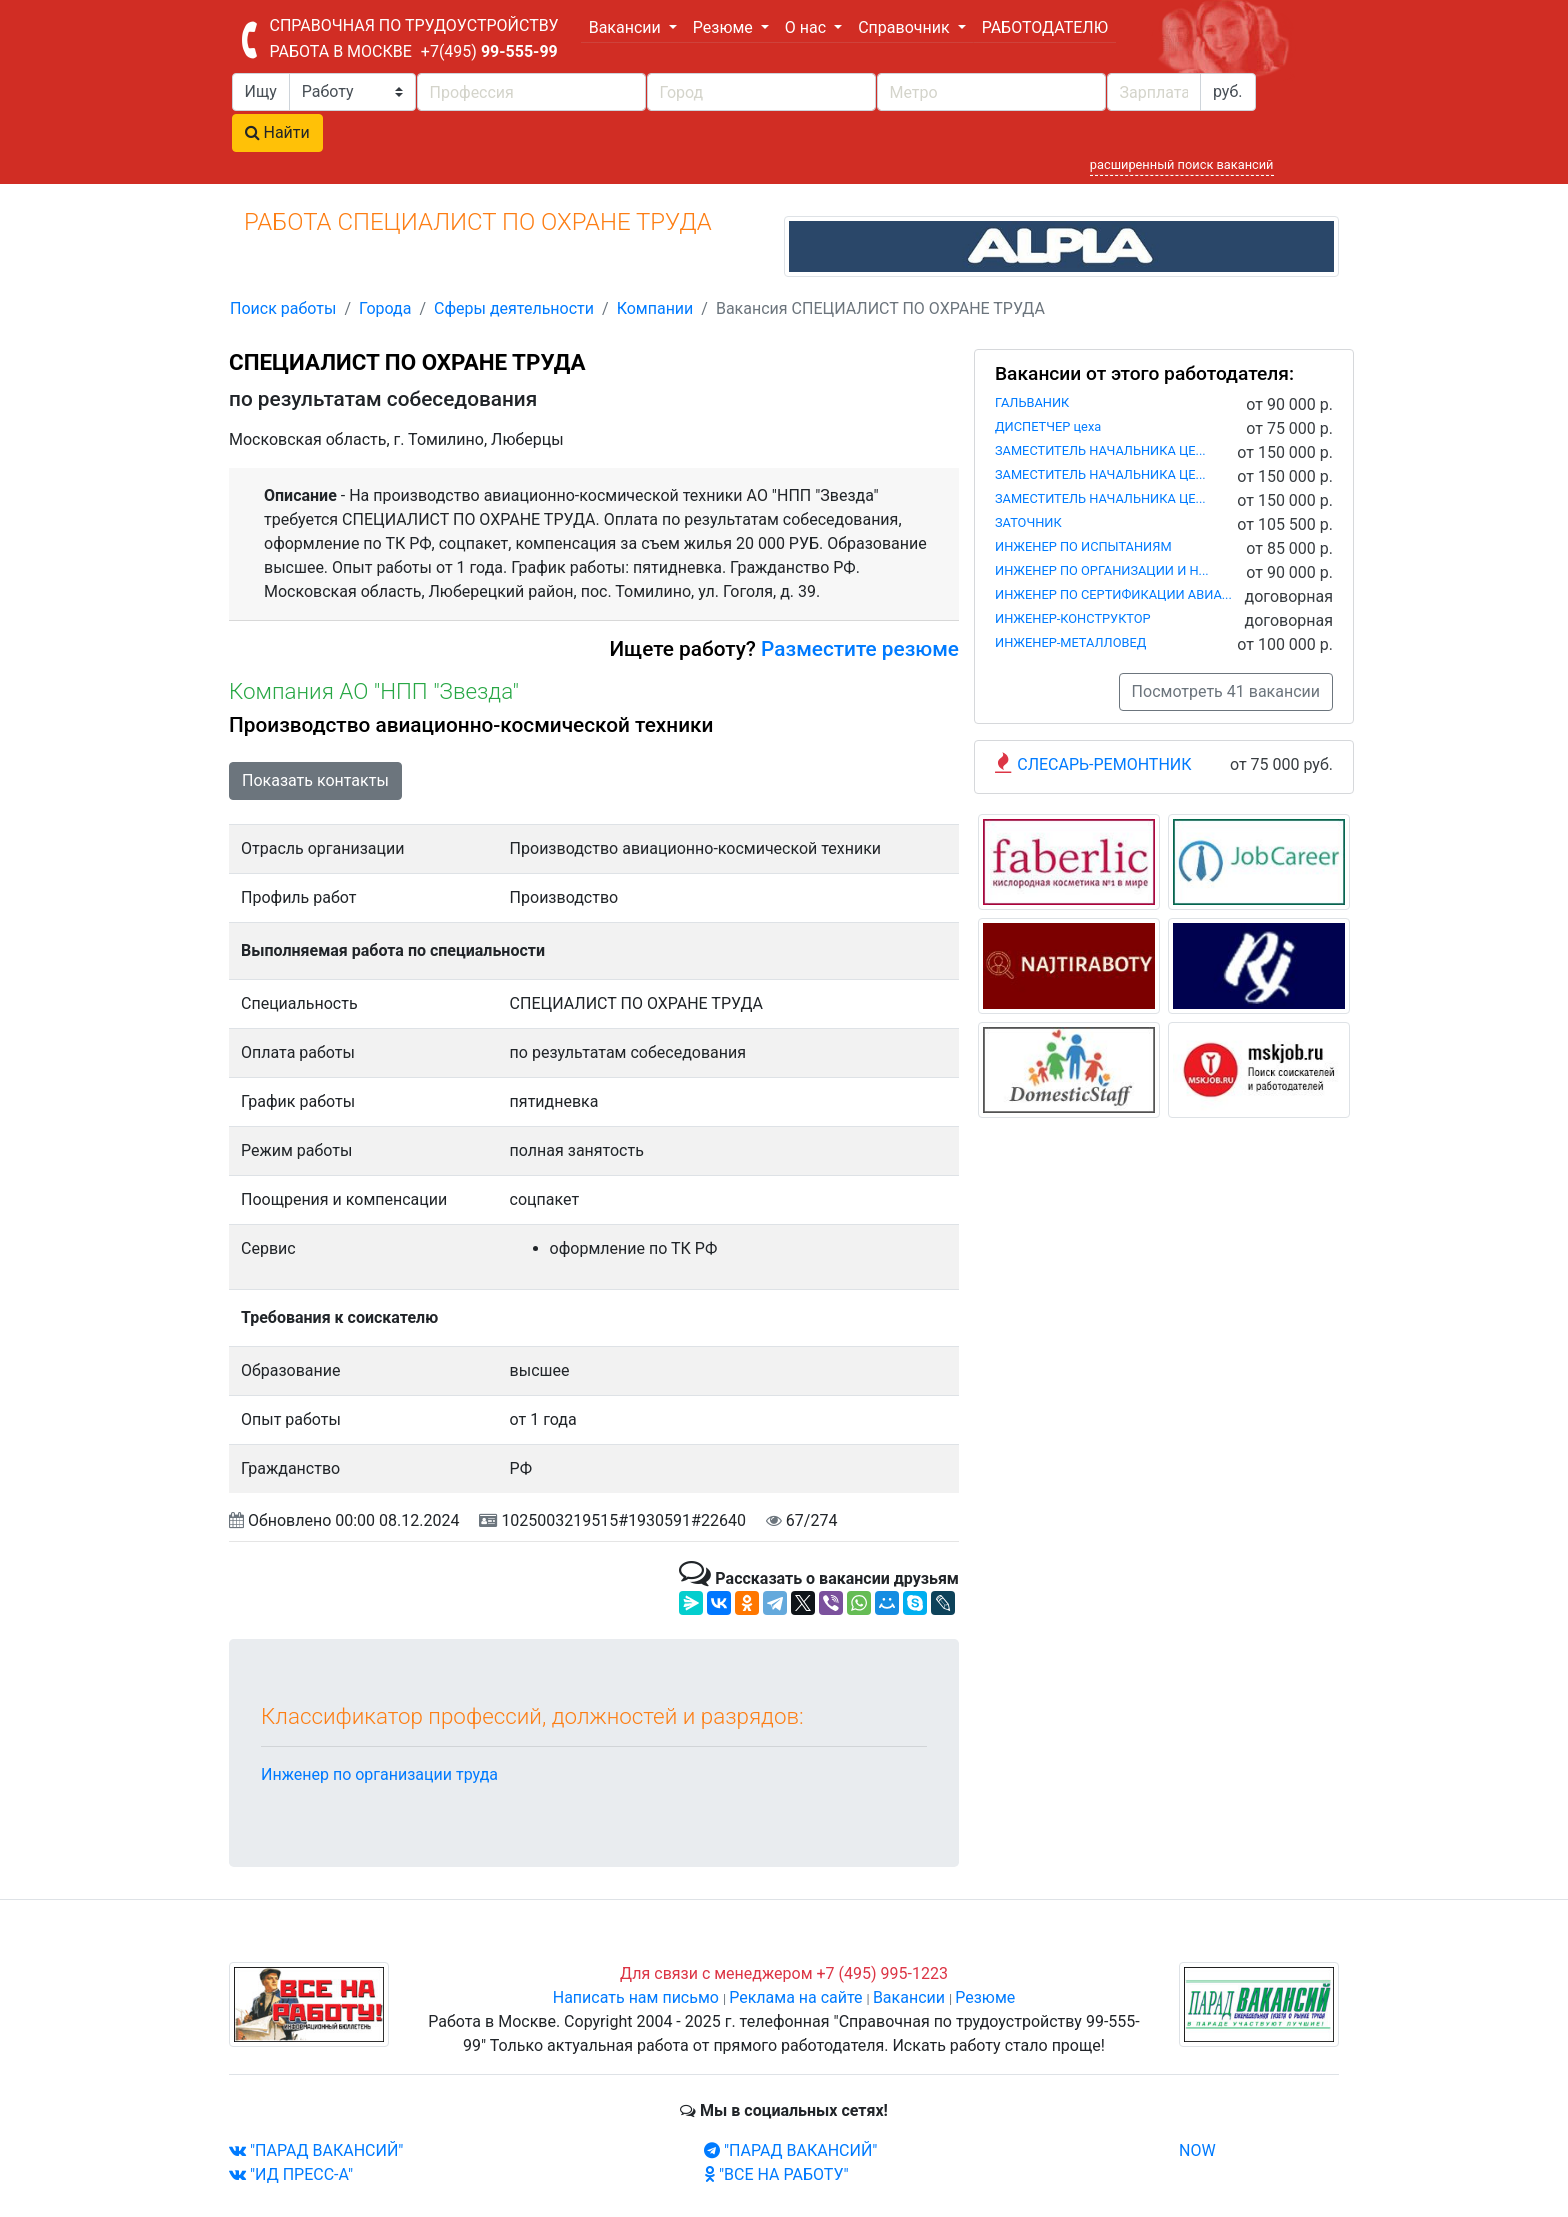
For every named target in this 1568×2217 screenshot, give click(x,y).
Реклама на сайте (795, 1997)
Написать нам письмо (636, 1997)
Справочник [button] (905, 27)
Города (385, 308)
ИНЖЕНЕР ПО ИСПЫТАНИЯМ (1083, 546)
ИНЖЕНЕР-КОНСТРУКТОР (1073, 618)
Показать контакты (315, 780)
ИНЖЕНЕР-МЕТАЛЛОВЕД (1070, 642)
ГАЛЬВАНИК (1032, 402)
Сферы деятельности (514, 308)
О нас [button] (807, 27)
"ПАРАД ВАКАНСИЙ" (316, 2150)
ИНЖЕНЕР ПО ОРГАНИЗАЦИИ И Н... (1102, 570)
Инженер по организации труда (379, 1774)
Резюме (985, 1997)
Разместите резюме (857, 649)
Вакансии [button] (627, 27)
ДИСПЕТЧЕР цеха (1048, 426)
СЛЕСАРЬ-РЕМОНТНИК (1104, 764)
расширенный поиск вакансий (1182, 164)
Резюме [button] (725, 27)
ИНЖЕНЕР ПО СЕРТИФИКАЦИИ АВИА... (1113, 594)
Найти (277, 132)
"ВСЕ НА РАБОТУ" (776, 2174)
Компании (655, 308)
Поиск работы (283, 308)
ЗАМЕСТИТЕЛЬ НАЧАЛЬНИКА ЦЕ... (1100, 450)
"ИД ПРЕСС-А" (291, 2174)
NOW (1197, 2150)
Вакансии (909, 1997)
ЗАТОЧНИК (1028, 522)
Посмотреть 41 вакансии (1226, 691)
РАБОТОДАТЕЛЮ (1045, 27)
